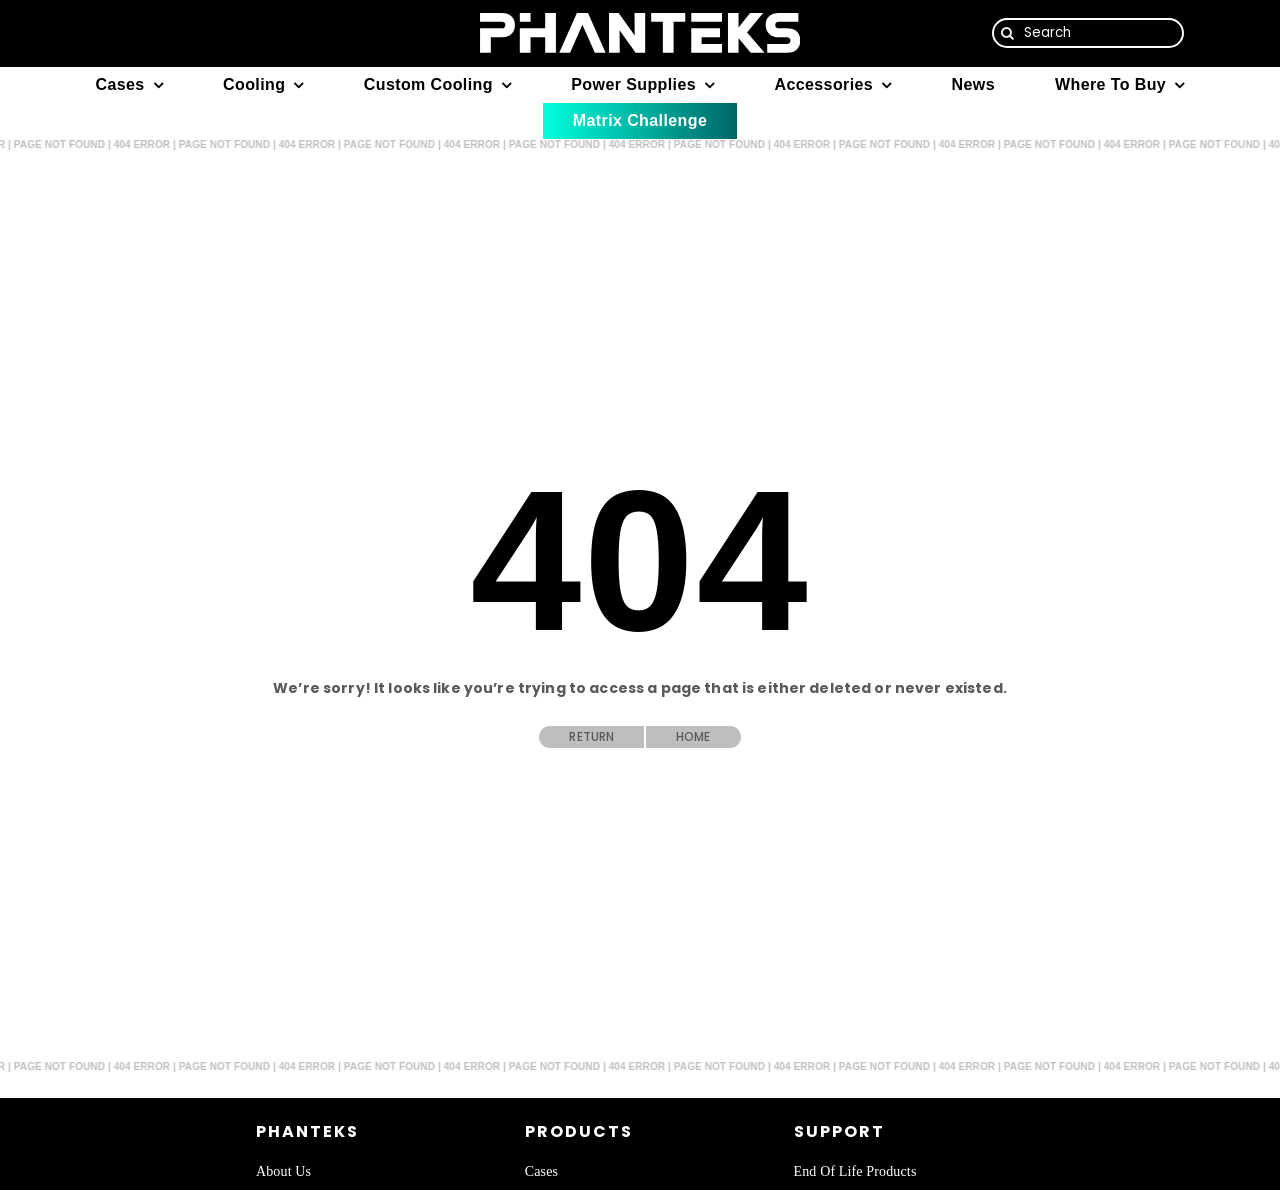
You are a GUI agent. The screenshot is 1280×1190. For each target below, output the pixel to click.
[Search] (1088, 33)
